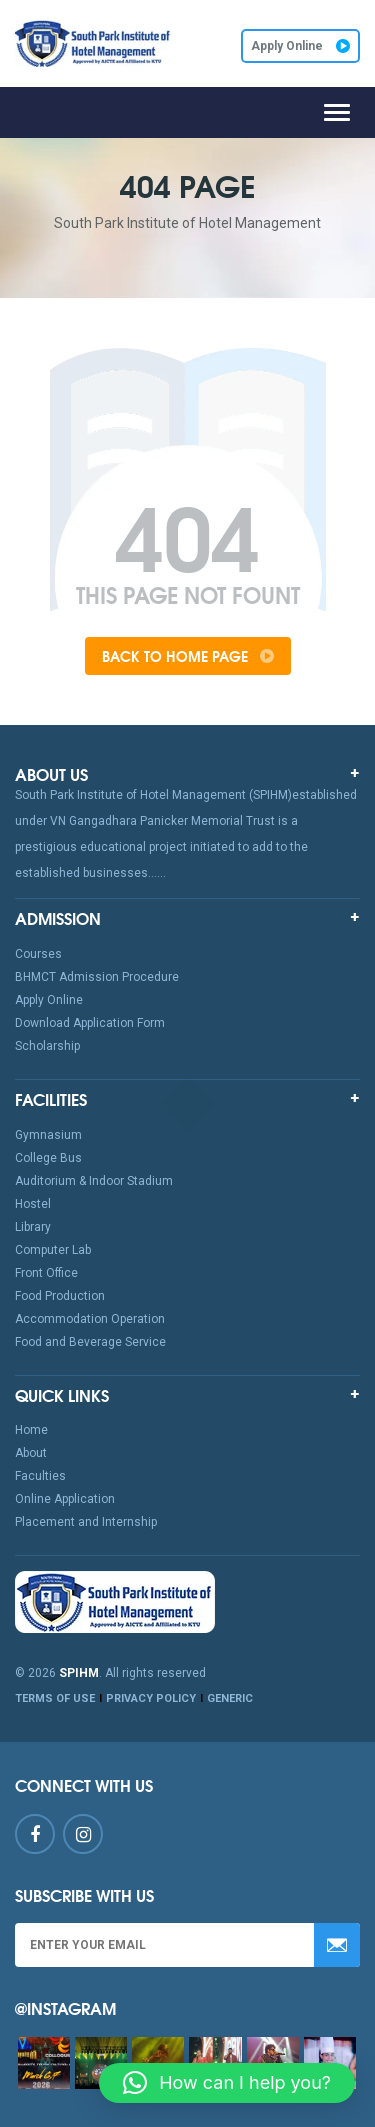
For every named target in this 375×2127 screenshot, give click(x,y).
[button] (227, 2083)
